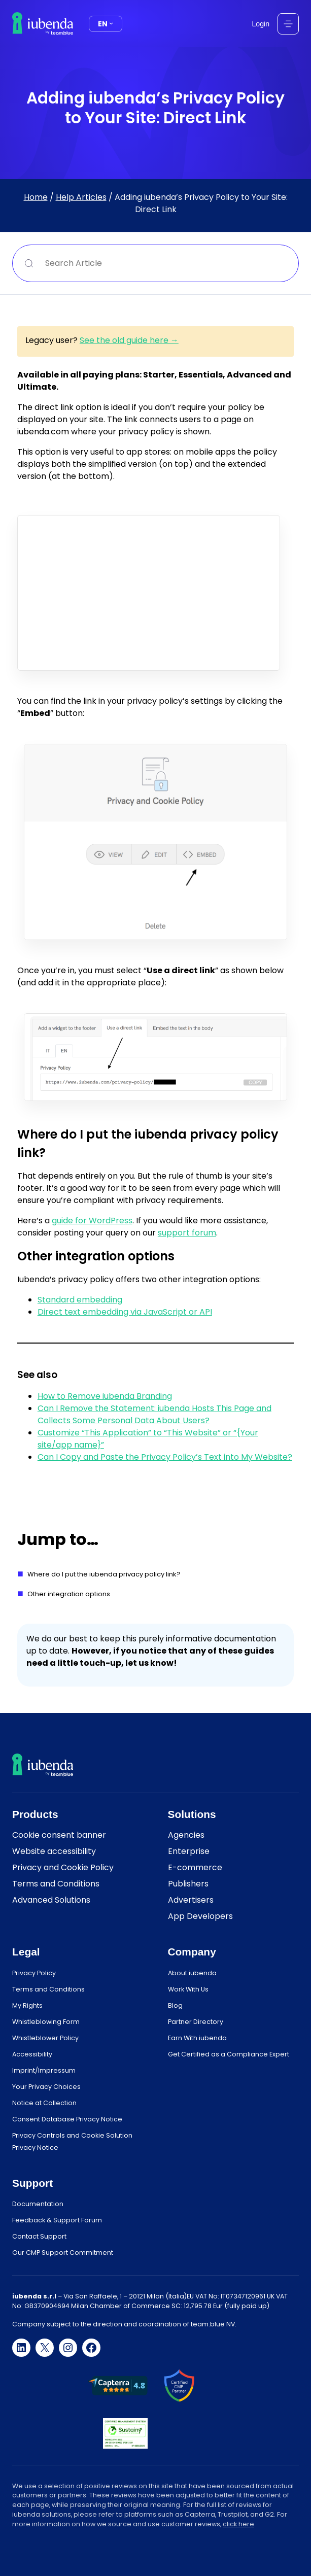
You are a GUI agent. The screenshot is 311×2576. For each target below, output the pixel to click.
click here (238, 2524)
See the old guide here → (129, 340)
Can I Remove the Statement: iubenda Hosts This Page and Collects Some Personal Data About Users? (154, 1414)
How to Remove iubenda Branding (105, 1396)
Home (36, 197)
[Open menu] (288, 24)
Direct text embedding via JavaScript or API (125, 1312)
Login (260, 24)
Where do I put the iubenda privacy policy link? (104, 1574)
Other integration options (68, 1594)
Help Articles (81, 197)
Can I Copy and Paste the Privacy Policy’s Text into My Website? (165, 1457)
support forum (187, 1233)
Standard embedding (80, 1300)
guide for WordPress (92, 1220)
